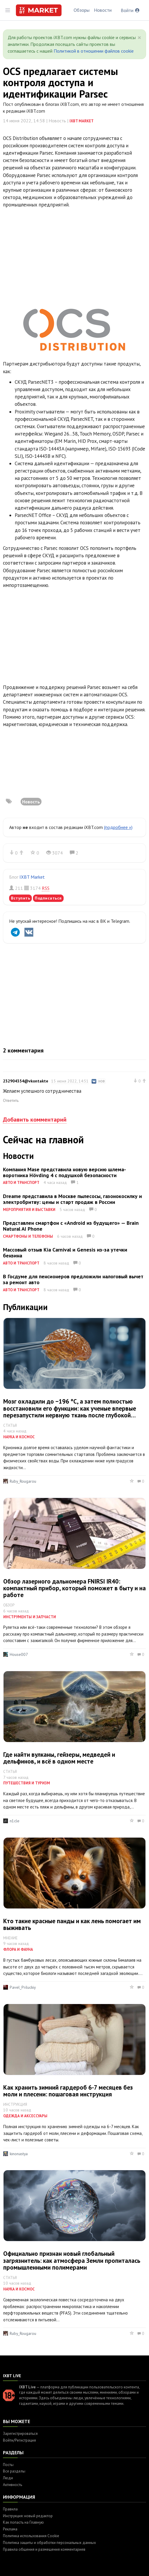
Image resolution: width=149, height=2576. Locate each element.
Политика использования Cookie (31, 2535)
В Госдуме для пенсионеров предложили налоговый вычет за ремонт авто (73, 1279)
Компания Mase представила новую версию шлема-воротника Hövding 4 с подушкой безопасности (64, 1172)
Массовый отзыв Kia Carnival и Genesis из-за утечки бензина (65, 1252)
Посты (8, 2464)
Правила (10, 2509)
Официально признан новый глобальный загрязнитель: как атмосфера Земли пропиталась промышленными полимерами (71, 2260)
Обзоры (82, 10)
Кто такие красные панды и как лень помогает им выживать (72, 1924)
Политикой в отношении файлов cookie (94, 51)
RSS (45, 888)
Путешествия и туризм (26, 1783)
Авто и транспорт (21, 1182)
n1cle (14, 1820)
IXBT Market (81, 121)
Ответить (11, 1100)
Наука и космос (19, 1436)
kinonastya (19, 2153)
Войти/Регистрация (19, 2440)
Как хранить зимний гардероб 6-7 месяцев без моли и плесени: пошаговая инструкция (68, 2090)
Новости (103, 10)
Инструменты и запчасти (29, 1616)
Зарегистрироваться (20, 2433)
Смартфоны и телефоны (28, 1236)
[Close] (139, 37)
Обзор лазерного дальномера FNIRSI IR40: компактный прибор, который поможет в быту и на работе (74, 1588)
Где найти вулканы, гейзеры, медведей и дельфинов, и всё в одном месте (59, 1758)
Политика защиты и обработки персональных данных (49, 2542)
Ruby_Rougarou (23, 1481)
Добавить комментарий (35, 1119)
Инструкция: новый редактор (28, 2515)
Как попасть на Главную (23, 2522)
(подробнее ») (118, 827)
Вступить (20, 898)
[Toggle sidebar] (8, 10)
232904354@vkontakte (25, 1081)
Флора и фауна (18, 1949)
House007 (19, 1654)
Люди (8, 2477)
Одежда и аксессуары (25, 2115)
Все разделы (14, 2471)
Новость (31, 802)
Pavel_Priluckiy (23, 1987)
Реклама (10, 2529)
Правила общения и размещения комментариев (44, 2549)
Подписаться (48, 898)
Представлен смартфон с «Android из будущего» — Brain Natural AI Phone (71, 1225)
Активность (12, 2484)
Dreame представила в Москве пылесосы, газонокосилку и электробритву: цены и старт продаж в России (72, 1199)
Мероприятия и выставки (29, 1209)
